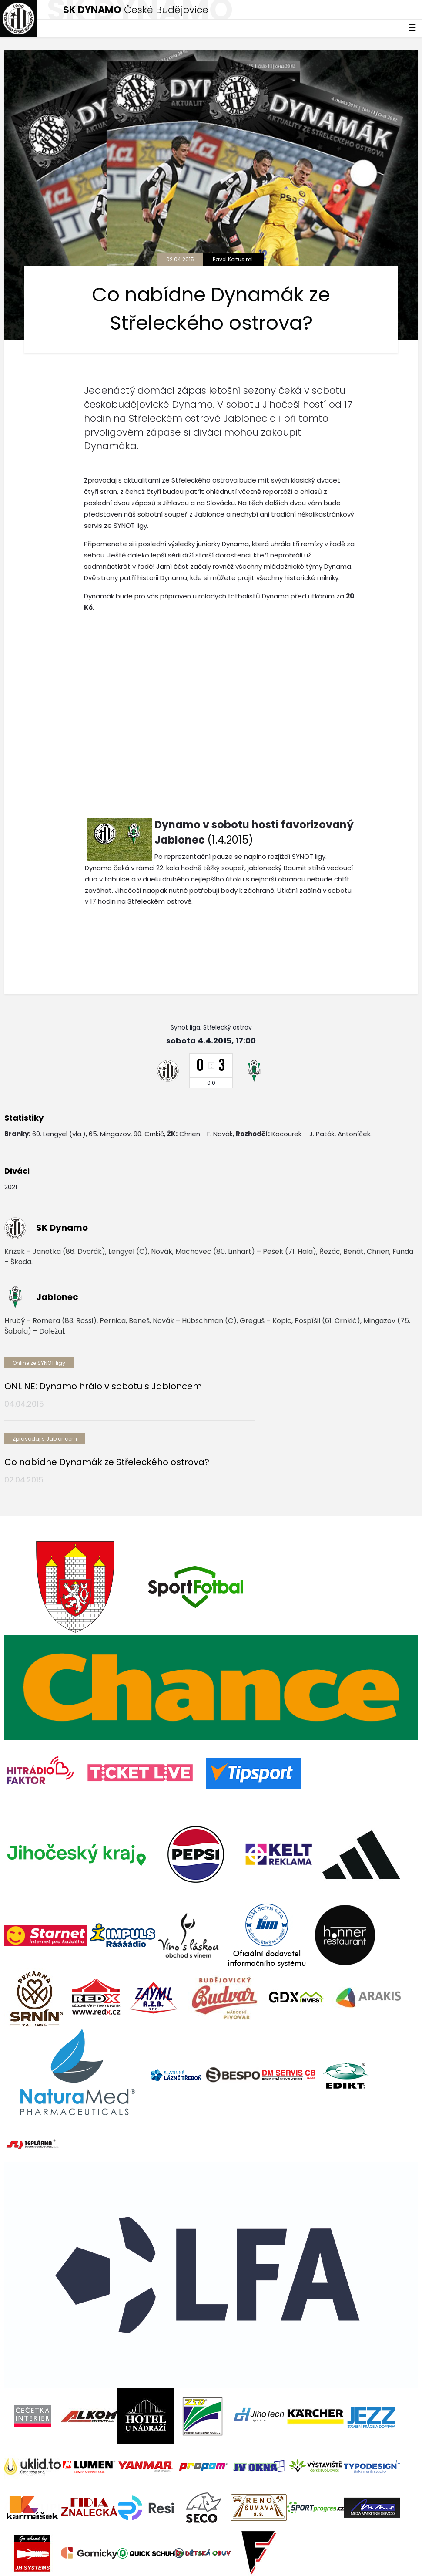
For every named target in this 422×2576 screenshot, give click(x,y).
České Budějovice (135, 10)
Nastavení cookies (32, 2562)
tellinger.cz (401, 2553)
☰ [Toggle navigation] (412, 28)
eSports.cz (172, 2553)
